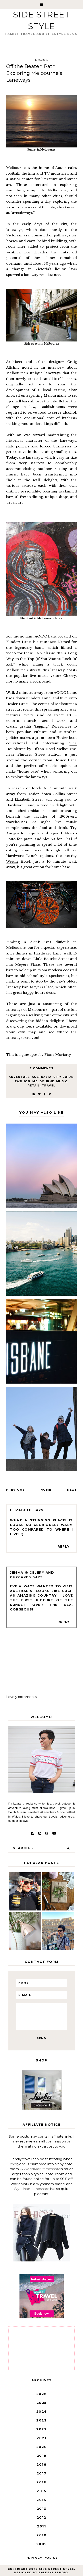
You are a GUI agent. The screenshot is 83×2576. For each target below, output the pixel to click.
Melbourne (43, 1081)
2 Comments (41, 1068)
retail (34, 1085)
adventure (19, 1077)
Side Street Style (56, 2568)
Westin (12, 861)
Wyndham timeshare (31, 2189)
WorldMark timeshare (42, 2169)
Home (46, 1489)
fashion (23, 1081)
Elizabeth (21, 1510)
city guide (63, 1077)
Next (72, 1489)
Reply (64, 1546)
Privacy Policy (41, 2557)
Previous (15, 1489)
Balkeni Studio (53, 2572)
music (62, 1081)
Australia (42, 1077)
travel (49, 1085)
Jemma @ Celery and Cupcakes (32, 1575)
